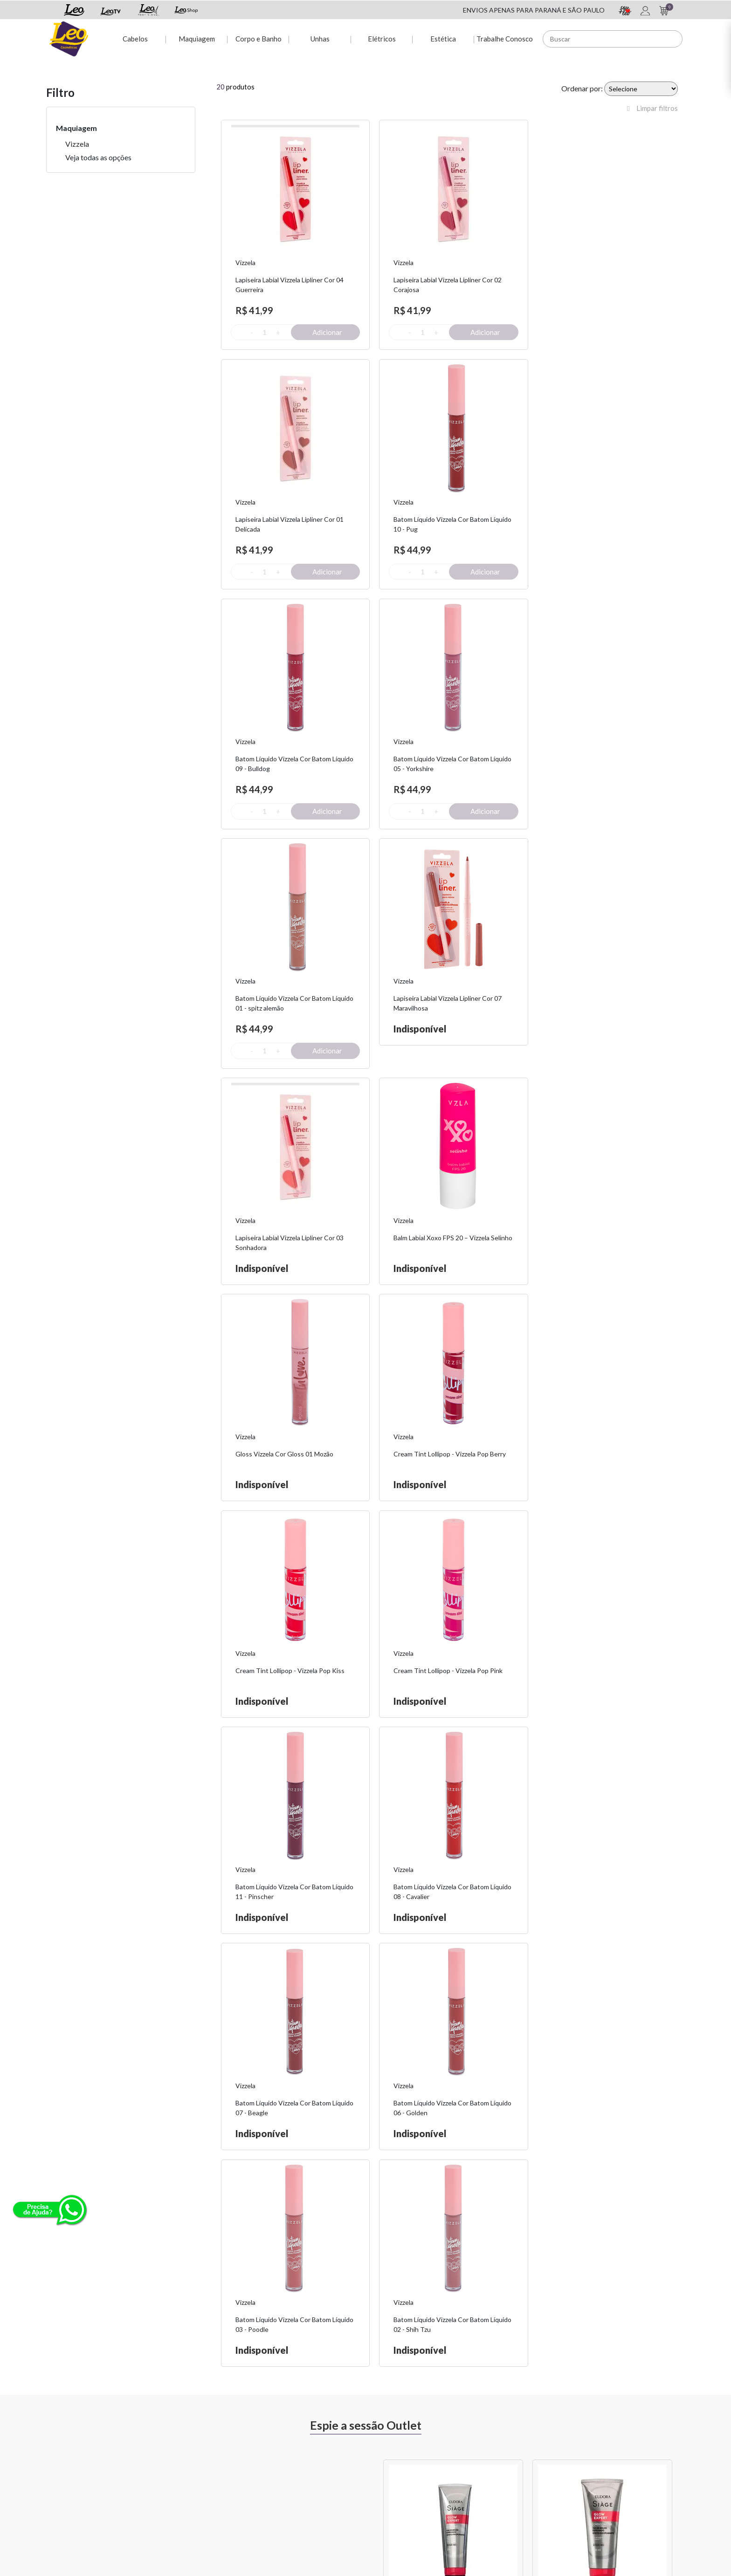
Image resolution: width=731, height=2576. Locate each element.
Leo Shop (386, 2472)
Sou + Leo (386, 2460)
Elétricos (381, 38)
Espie (380, 2448)
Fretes (164, 2472)
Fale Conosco (500, 2448)
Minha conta (282, 2448)
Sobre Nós (170, 2448)
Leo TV (383, 2484)
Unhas (319, 38)
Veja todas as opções (98, 157)
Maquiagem (196, 38)
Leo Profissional (395, 2496)
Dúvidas (275, 2460)
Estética (443, 38)
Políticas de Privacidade (515, 2460)
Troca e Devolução (182, 2460)
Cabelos (134, 38)
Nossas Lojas (500, 2472)
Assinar (572, 2343)
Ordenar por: (582, 88)
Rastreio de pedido (291, 2484)
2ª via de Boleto (286, 2472)
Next (685, 1835)
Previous (372, 1835)
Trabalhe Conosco (504, 38)
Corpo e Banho (258, 38)
